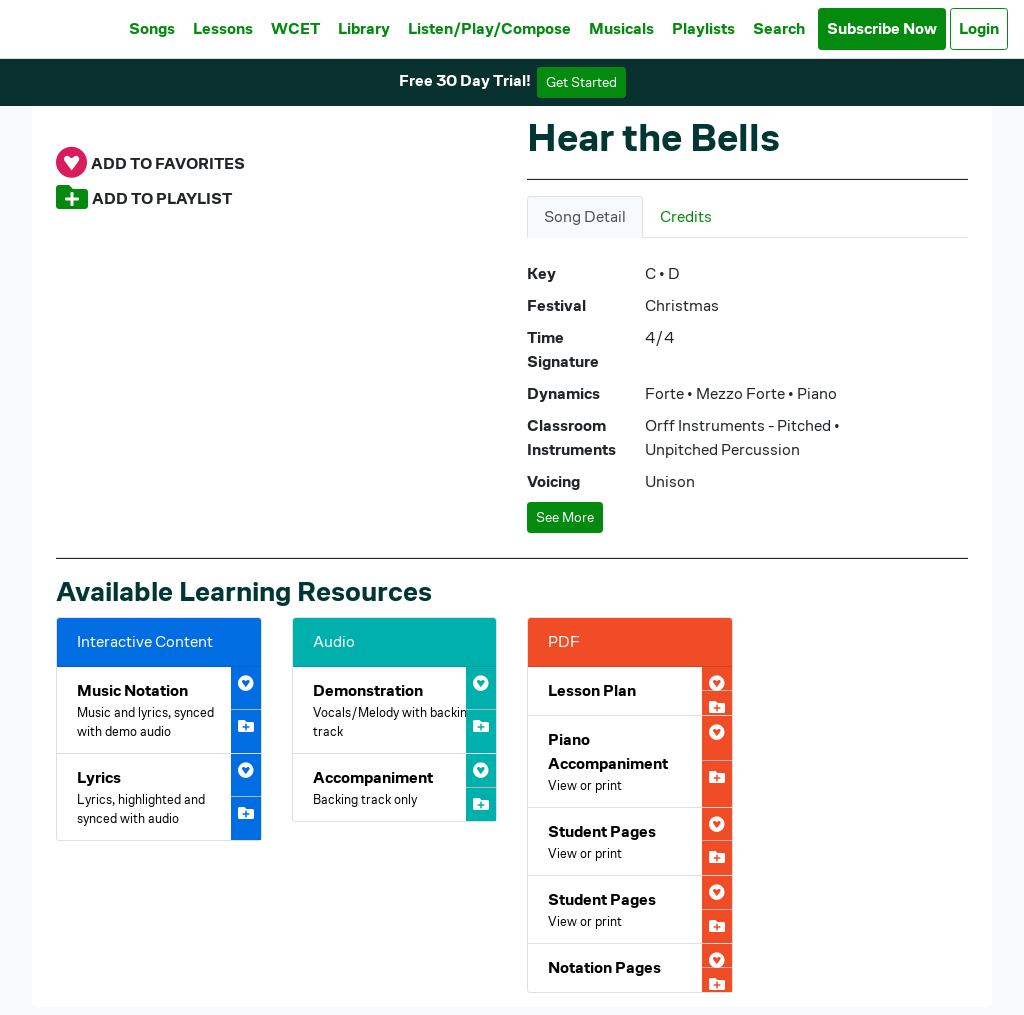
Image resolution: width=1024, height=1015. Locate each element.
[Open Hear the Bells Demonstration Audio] (395, 710)
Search (779, 28)
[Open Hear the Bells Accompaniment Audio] (395, 787)
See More (565, 517)
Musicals (621, 28)
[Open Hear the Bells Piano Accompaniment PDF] (630, 761)
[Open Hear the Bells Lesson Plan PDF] (630, 691)
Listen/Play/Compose (489, 28)
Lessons (223, 28)
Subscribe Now (882, 28)
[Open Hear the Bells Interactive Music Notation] (159, 710)
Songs (152, 28)
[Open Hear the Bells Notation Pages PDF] (630, 968)
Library (364, 28)
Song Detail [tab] (585, 216)
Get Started (581, 82)
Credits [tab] (686, 216)
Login (979, 28)
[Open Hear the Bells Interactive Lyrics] (159, 797)
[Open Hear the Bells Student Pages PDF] (630, 841)
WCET (295, 28)
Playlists (703, 28)
